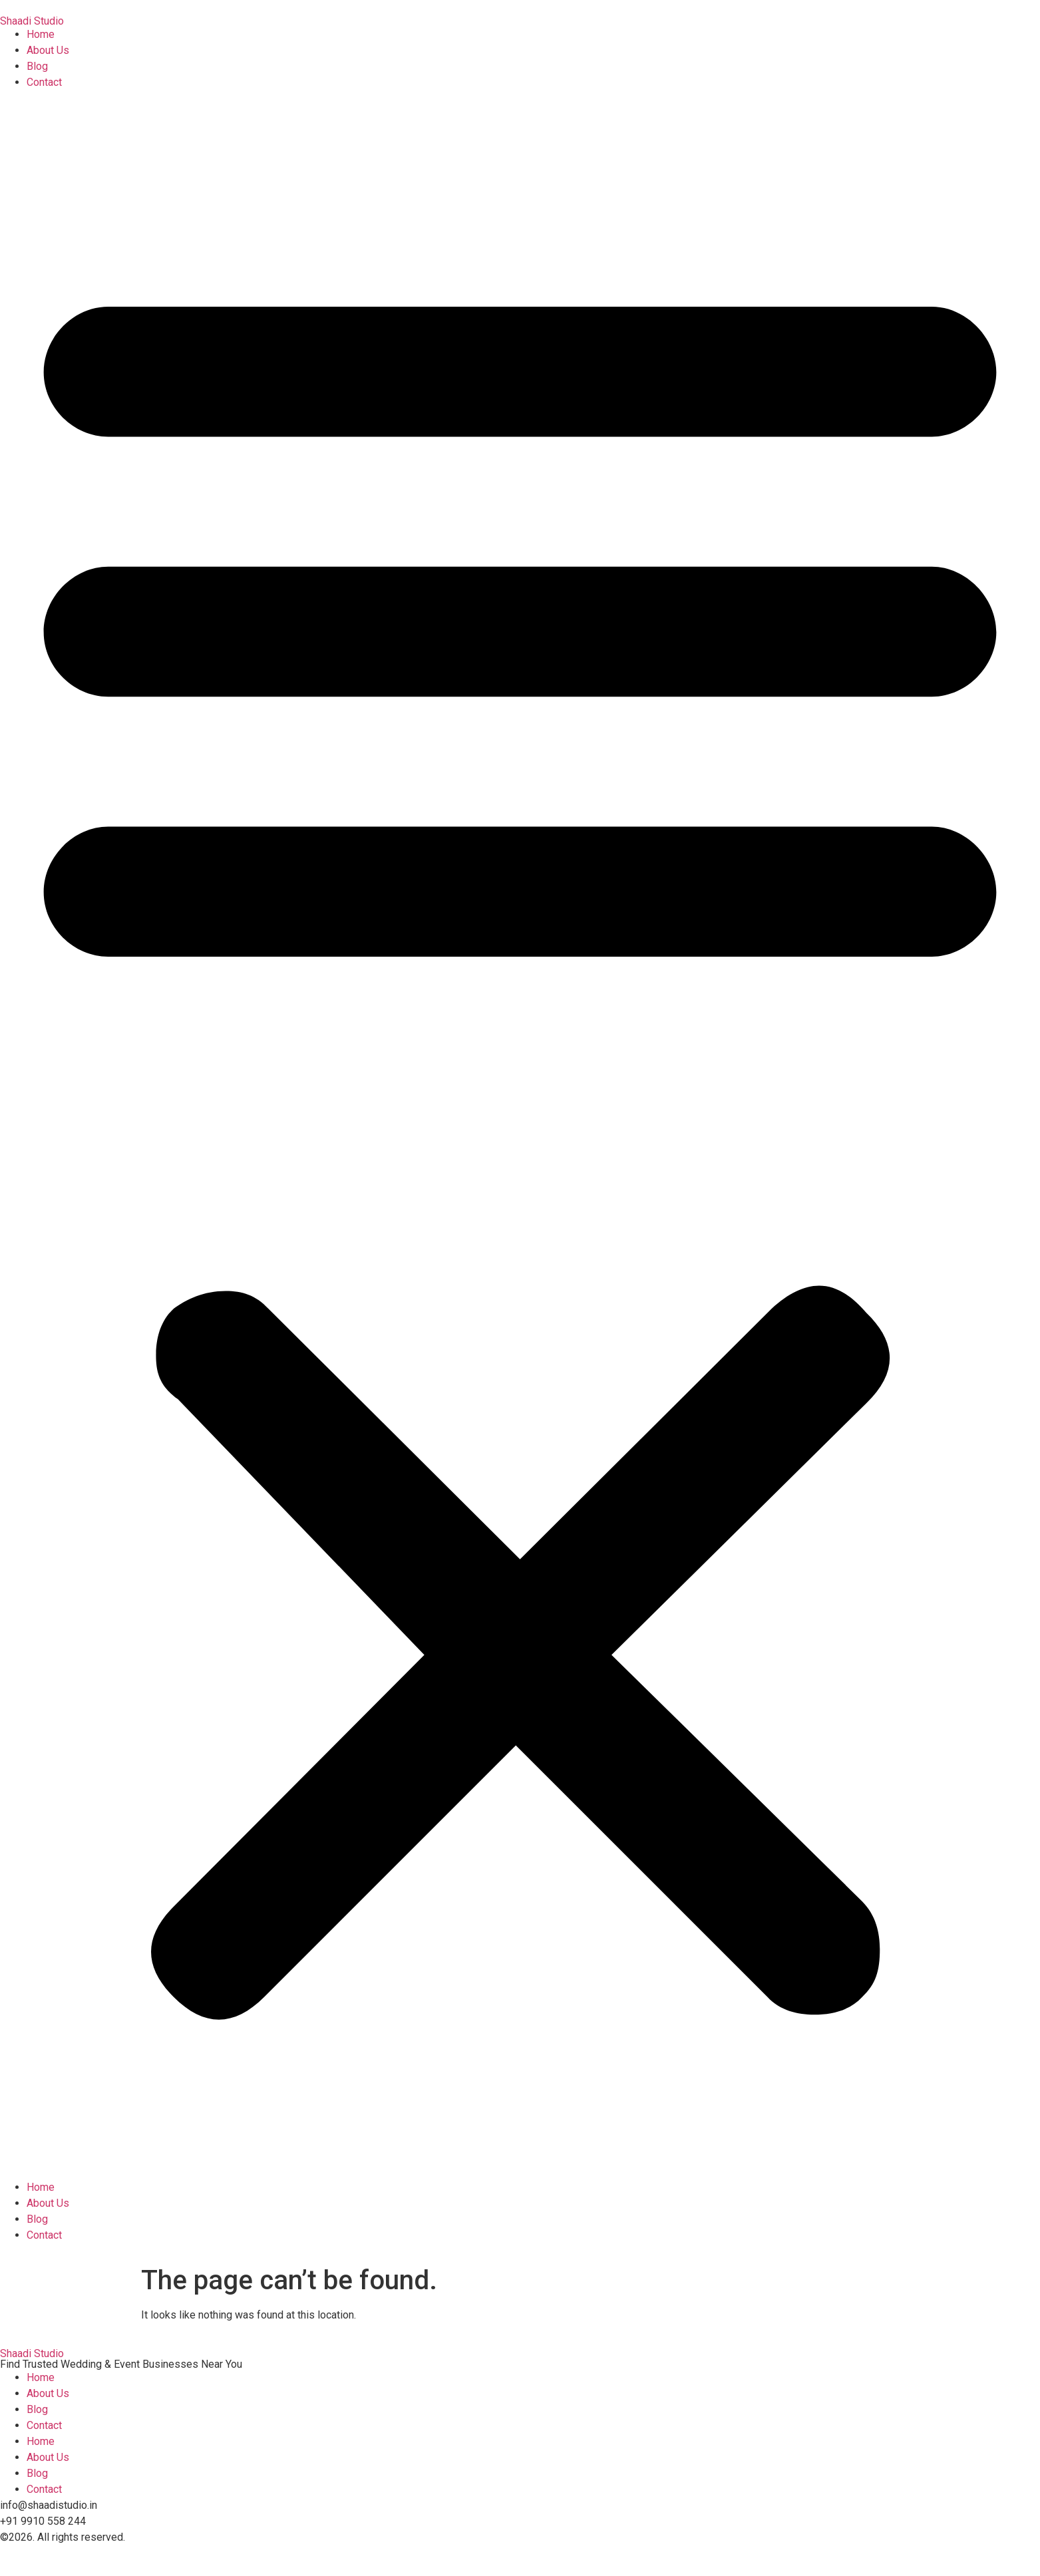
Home (41, 34)
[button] (520, 1134)
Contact (44, 82)
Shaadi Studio (32, 21)
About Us (48, 50)
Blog (37, 66)
